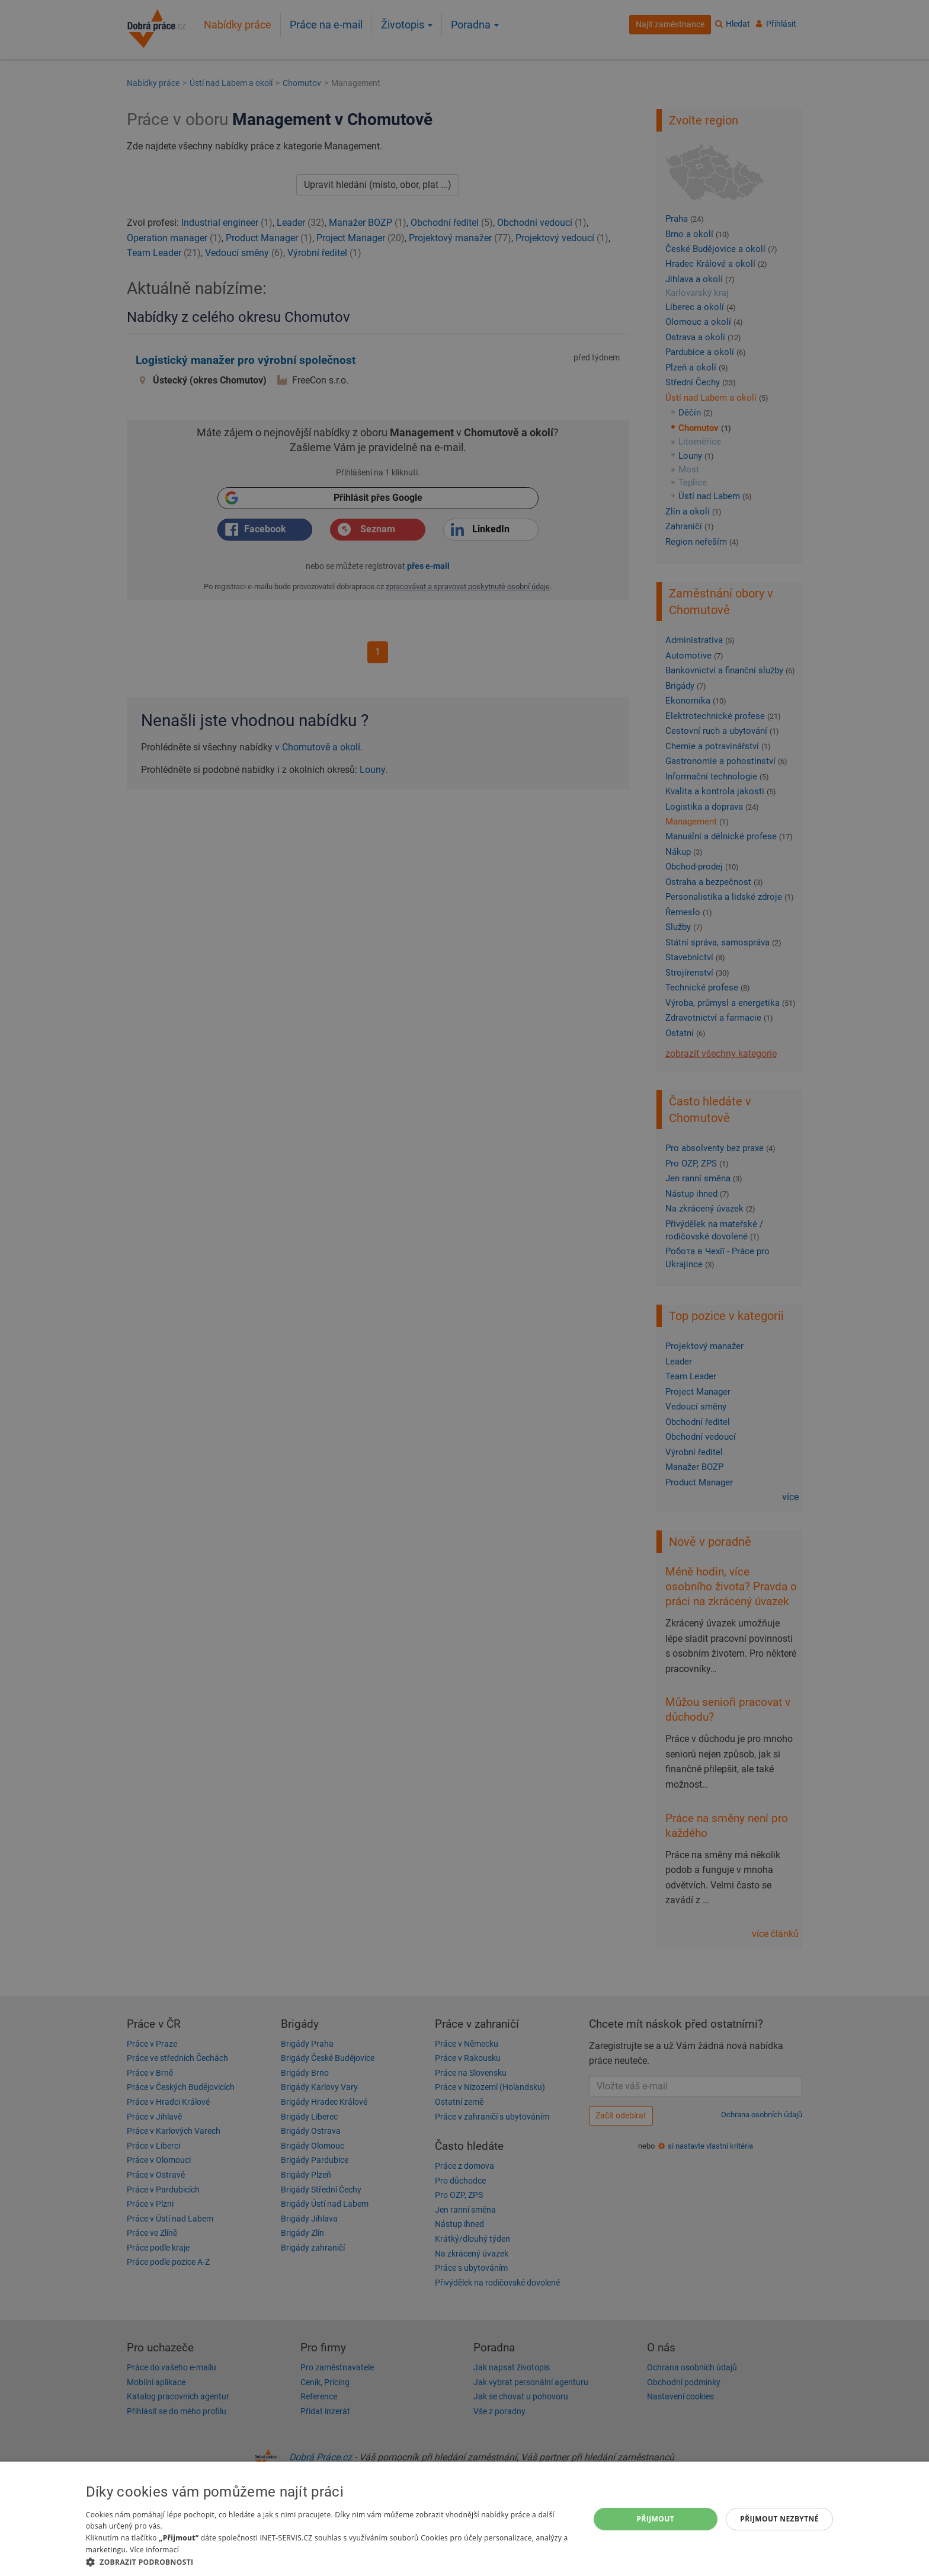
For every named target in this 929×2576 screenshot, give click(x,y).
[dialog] (464, 2519)
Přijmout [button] (656, 2519)
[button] (330, 2561)
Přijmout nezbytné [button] (779, 2519)
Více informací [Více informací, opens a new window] (154, 2550)
